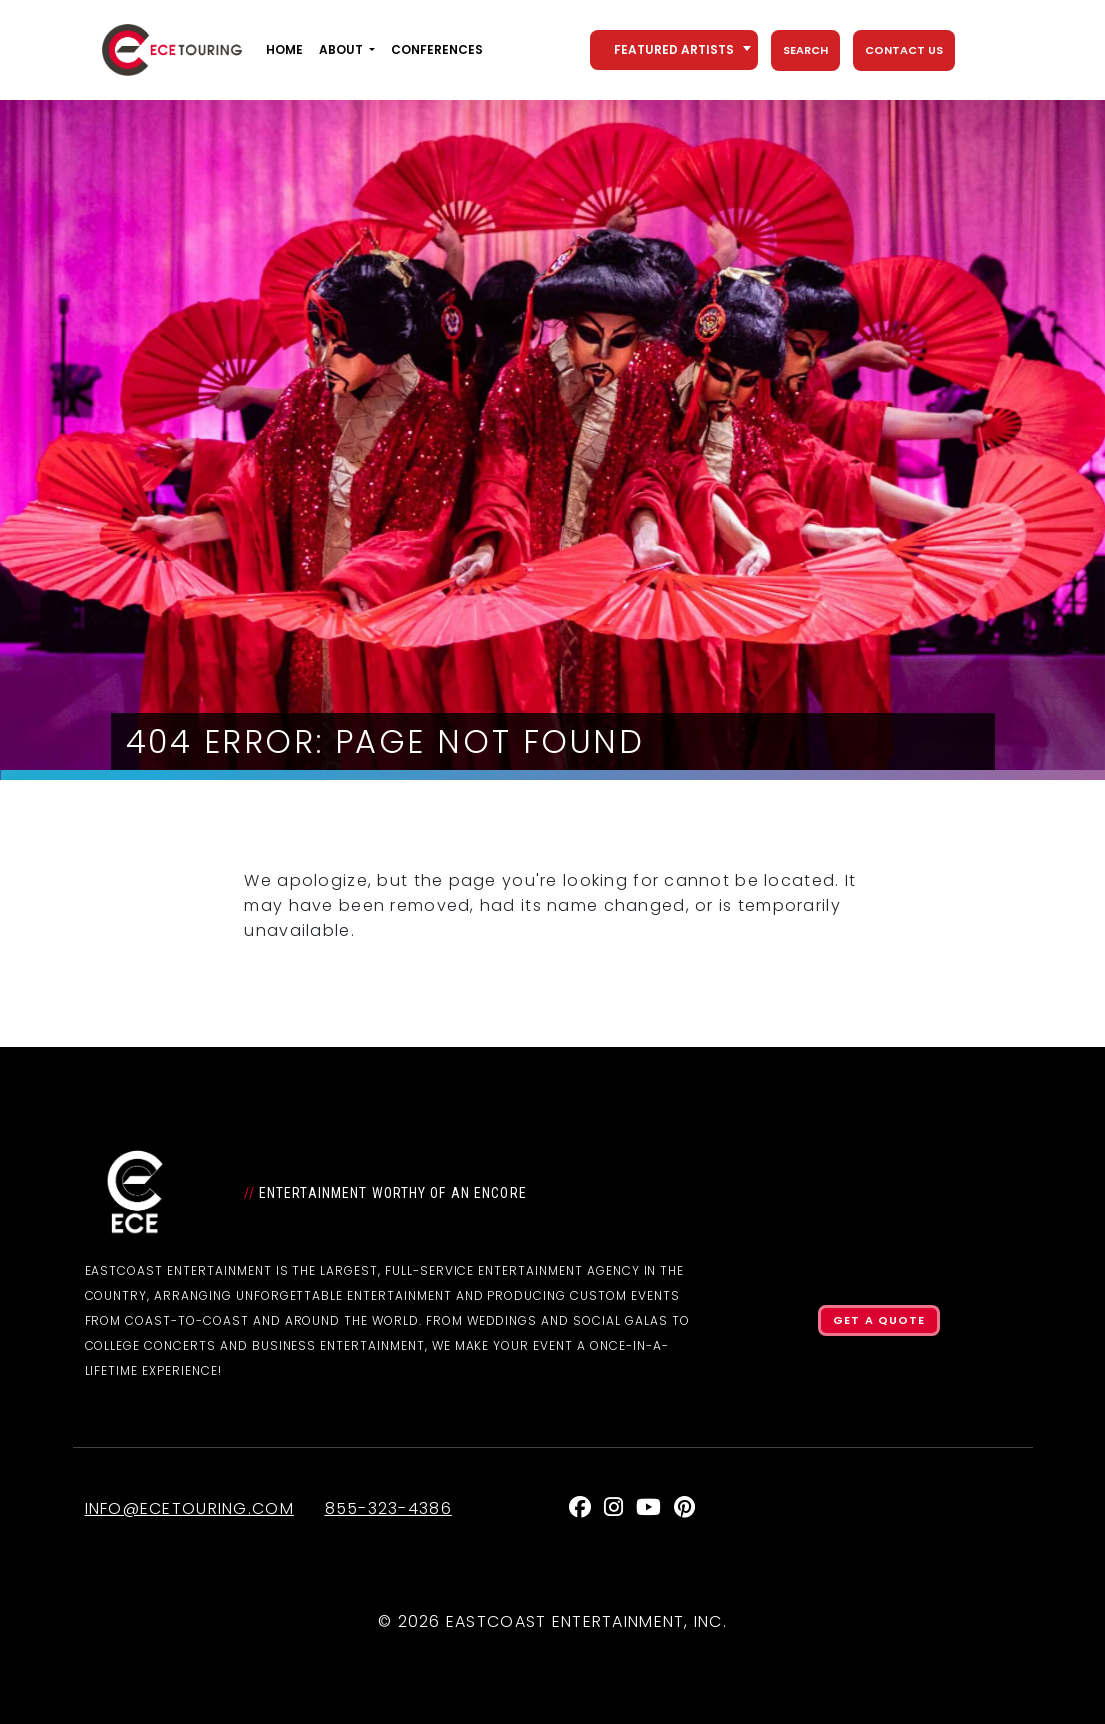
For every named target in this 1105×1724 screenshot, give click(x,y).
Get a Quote (879, 1320)
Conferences (437, 49)
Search (805, 50)
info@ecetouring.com (189, 1508)
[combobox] (674, 50)
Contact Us (904, 50)
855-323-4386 (388, 1508)
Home (284, 49)
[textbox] (674, 50)
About (341, 49)
